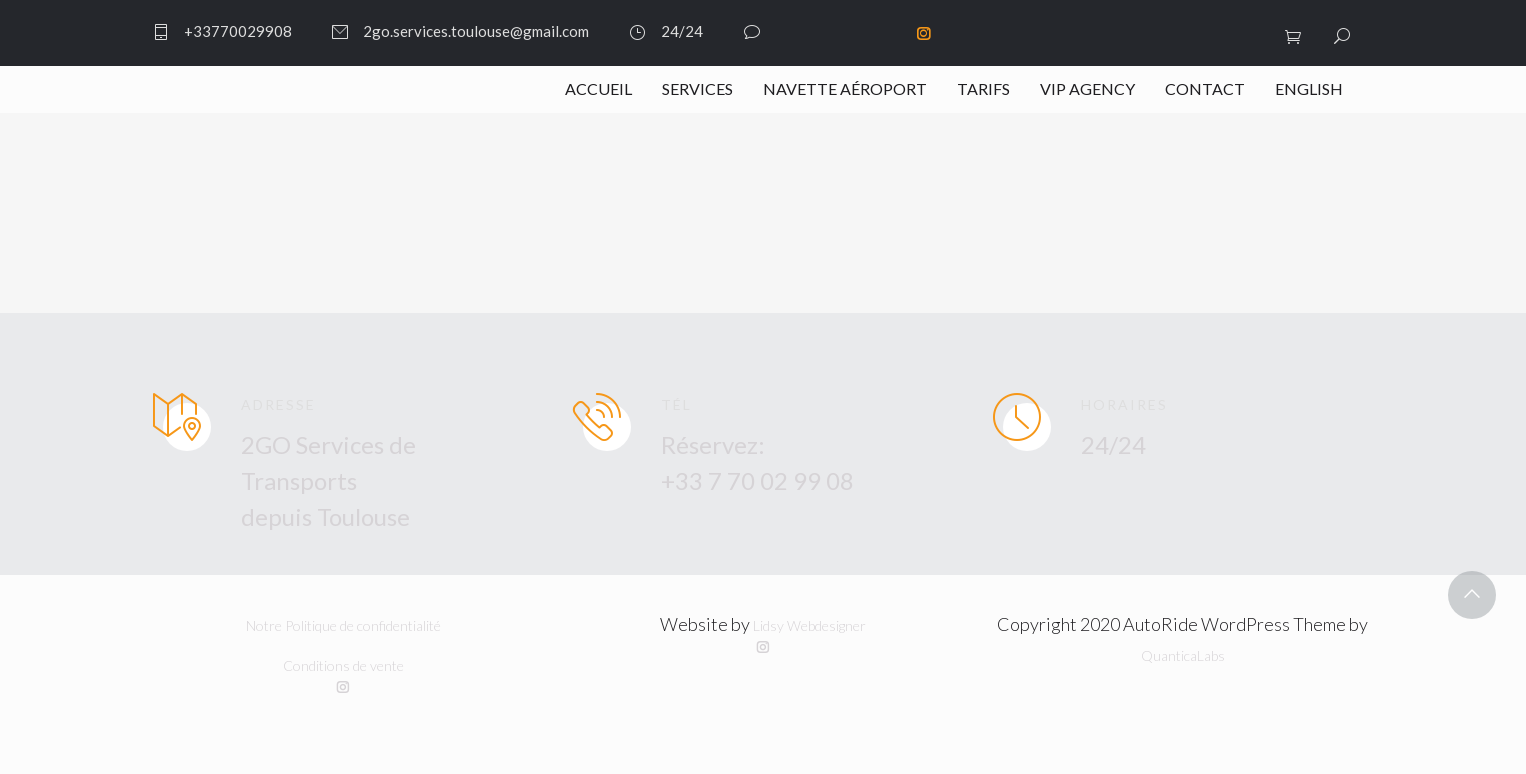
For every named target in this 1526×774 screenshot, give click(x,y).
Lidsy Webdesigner (809, 625)
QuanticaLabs (1183, 655)
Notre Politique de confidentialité (343, 625)
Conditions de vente (343, 665)
